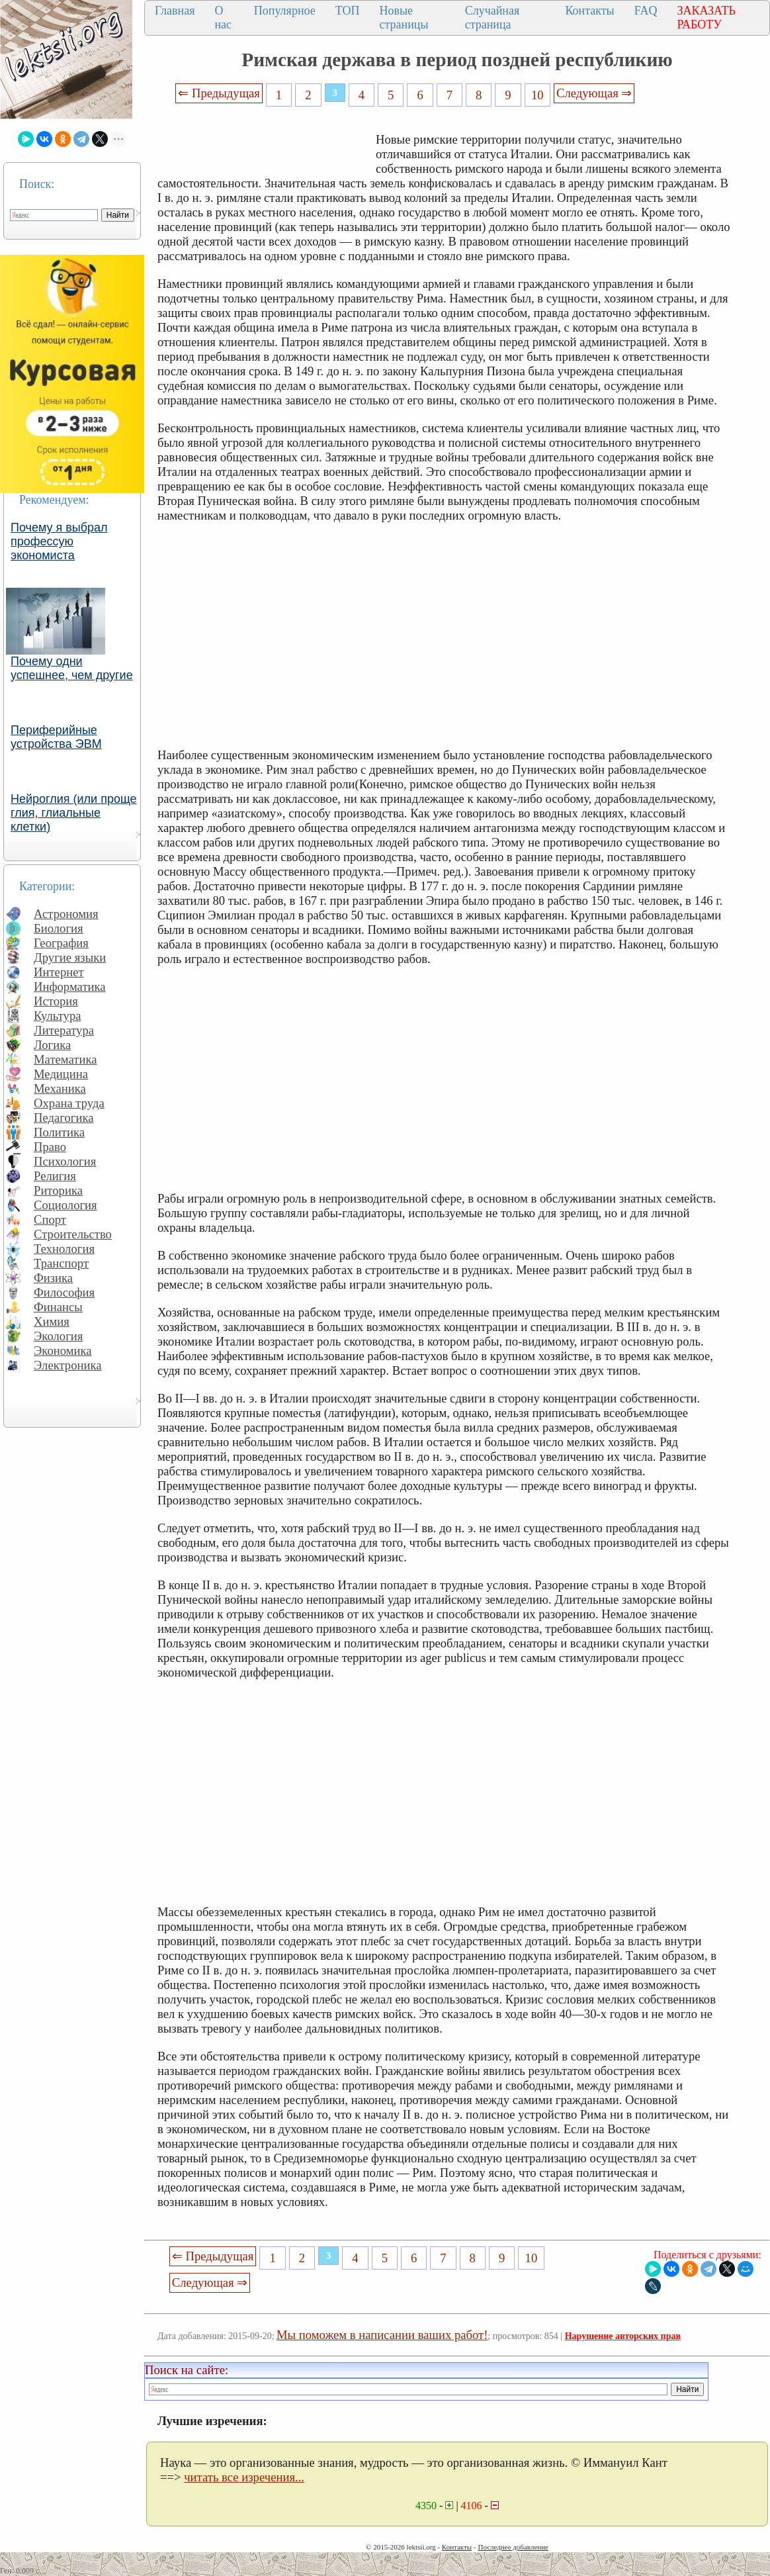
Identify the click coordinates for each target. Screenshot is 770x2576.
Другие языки (70, 957)
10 (537, 95)
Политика (59, 1132)
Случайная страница (492, 17)
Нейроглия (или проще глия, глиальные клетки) (74, 812)
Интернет (59, 972)
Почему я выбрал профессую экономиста (59, 541)
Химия (51, 1321)
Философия (64, 1292)
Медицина (61, 1074)
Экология (58, 1336)
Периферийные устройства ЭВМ (56, 737)
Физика (53, 1278)
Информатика (70, 986)
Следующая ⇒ (594, 93)
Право (50, 1147)
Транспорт (61, 1263)
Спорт (50, 1219)
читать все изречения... (244, 2477)
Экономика (63, 1350)
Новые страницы (404, 17)
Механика (60, 1088)
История (56, 1001)
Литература (64, 1030)
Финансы (58, 1307)
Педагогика (64, 1118)
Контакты (589, 10)
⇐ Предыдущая (219, 93)
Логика (52, 1045)
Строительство (73, 1234)
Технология (64, 1249)
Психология (65, 1161)
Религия (55, 1176)
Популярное (285, 10)
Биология (58, 928)
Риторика (58, 1190)
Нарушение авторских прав (623, 2336)
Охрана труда (69, 1103)
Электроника (68, 1365)
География (61, 943)
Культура (57, 1016)
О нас (223, 17)
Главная (174, 10)
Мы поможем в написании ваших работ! (382, 2335)
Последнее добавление (513, 2547)
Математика (65, 1059)
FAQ (646, 10)
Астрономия (66, 914)
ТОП (347, 10)
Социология (65, 1205)
